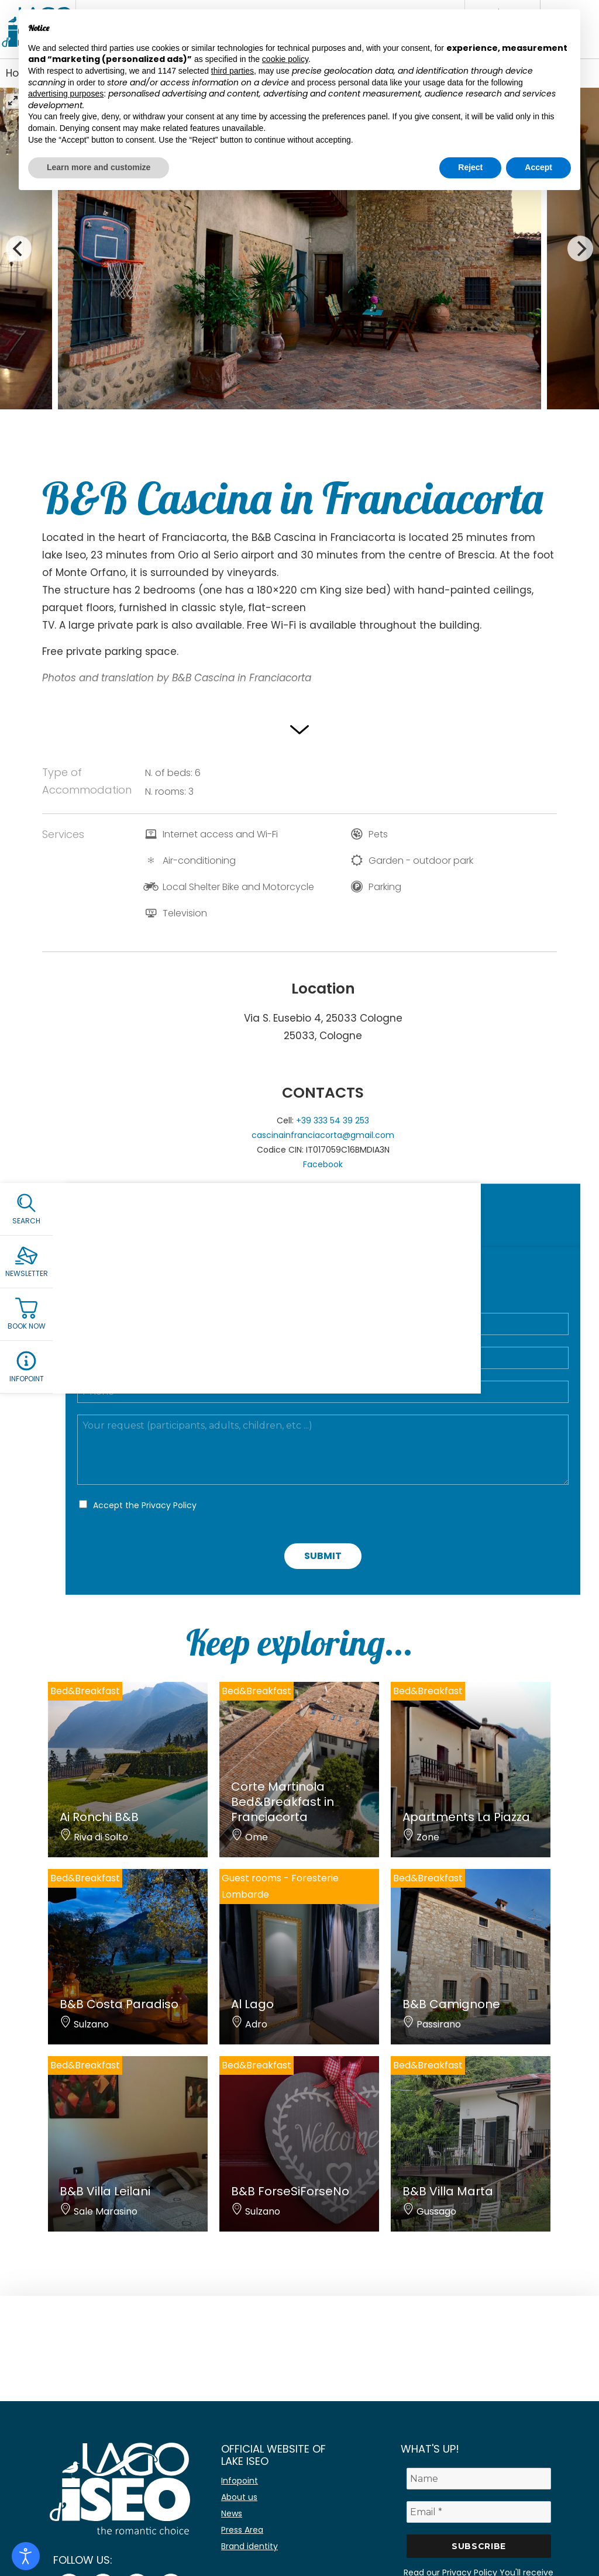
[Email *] (479, 2512)
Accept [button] (538, 167)
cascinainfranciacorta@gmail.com (323, 1135)
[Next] (580, 248)
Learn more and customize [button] (98, 167)
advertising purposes (66, 93)
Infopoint (239, 2481)
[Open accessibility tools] (26, 2556)
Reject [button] (470, 167)
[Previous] (19, 248)
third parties (232, 70)
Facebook (323, 1164)
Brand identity (249, 2546)
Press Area (242, 2530)
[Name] (479, 2478)
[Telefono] (323, 1392)
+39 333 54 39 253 (332, 1120)
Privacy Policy (169, 1505)
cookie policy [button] (285, 59)
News (231, 2513)
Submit (323, 1556)
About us (239, 2497)
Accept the (145, 1505)
